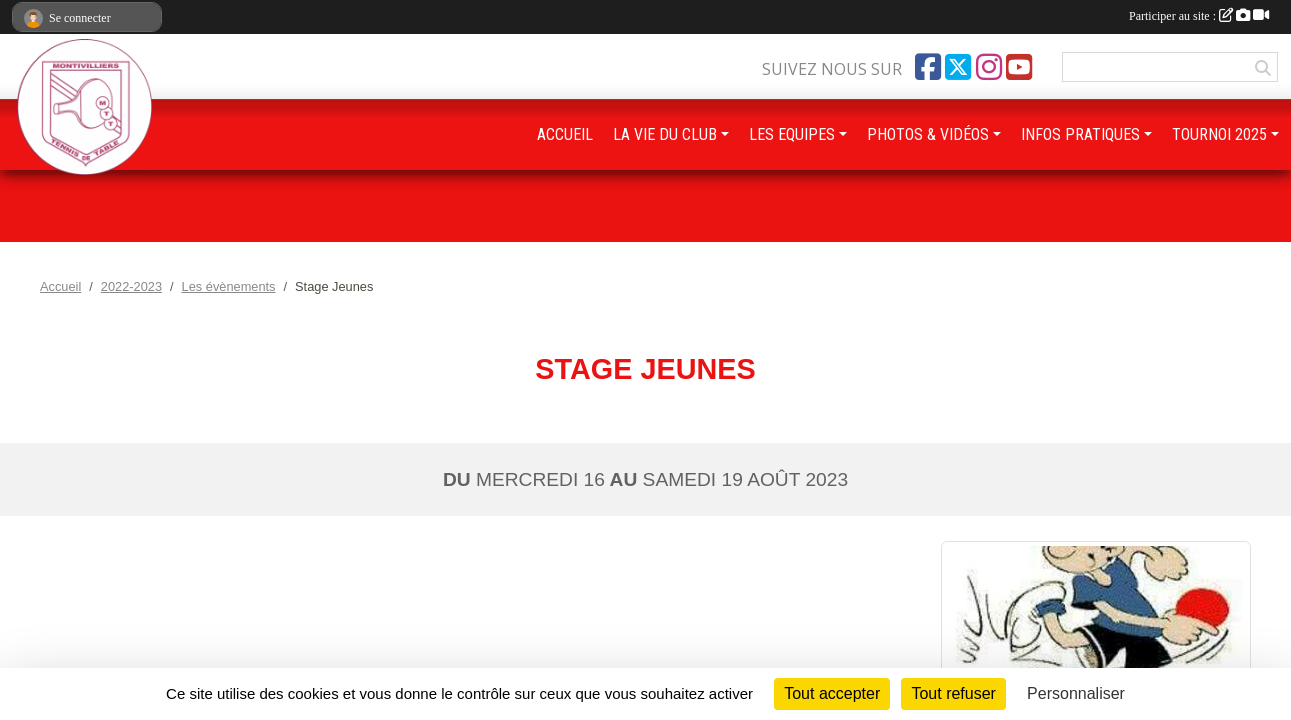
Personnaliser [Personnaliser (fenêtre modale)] (1076, 693)
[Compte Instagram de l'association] (989, 67)
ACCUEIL (565, 134)
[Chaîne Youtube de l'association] (1019, 67)
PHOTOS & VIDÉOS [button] (928, 134)
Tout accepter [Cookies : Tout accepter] (832, 693)
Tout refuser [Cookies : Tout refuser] (953, 693)
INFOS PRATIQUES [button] (1080, 134)
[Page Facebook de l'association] (928, 67)
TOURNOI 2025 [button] (1219, 134)
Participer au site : (1199, 16)
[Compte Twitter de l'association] (958, 67)
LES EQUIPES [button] (792, 134)
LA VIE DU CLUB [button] (665, 134)
